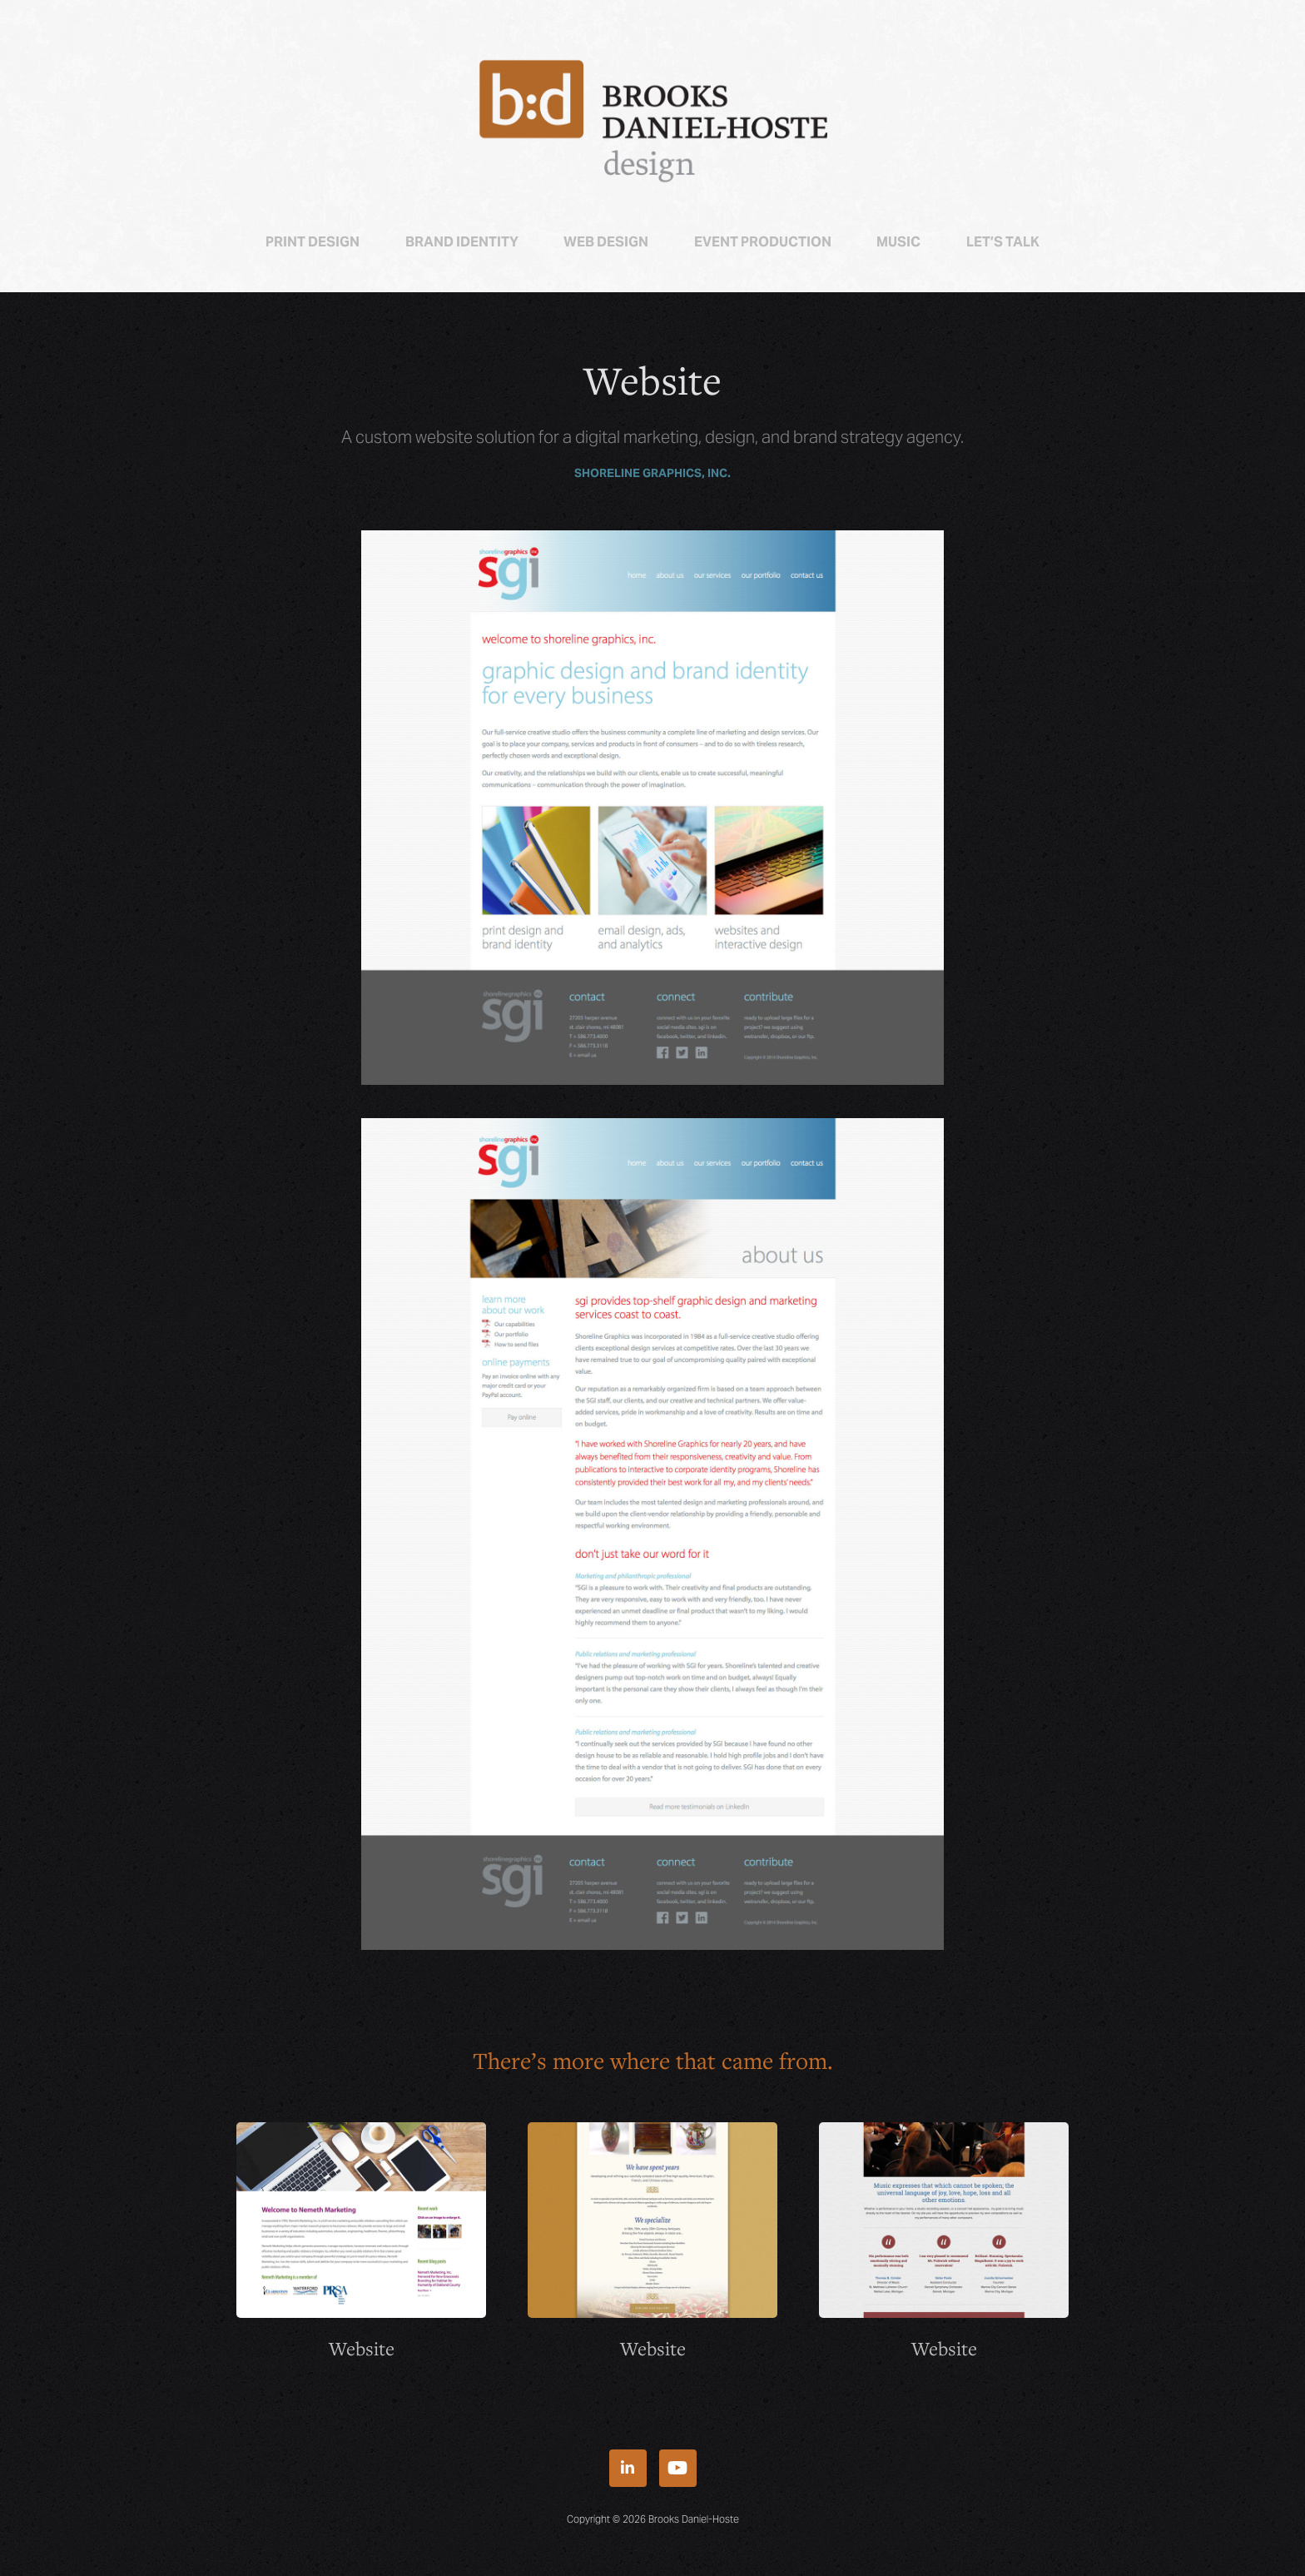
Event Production (762, 242)
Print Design (312, 242)
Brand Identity (462, 242)
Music (898, 242)
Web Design (605, 242)
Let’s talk (1003, 242)
